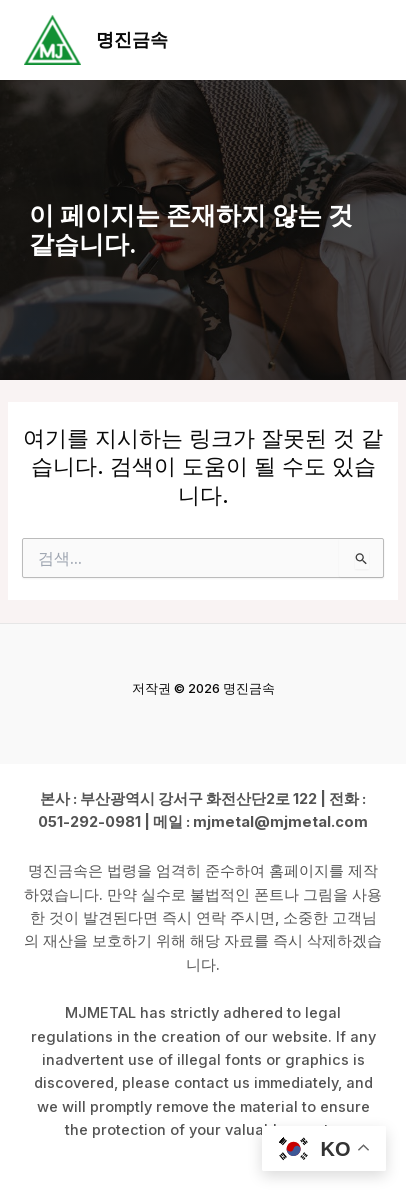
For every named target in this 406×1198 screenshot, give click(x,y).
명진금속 (132, 39)
